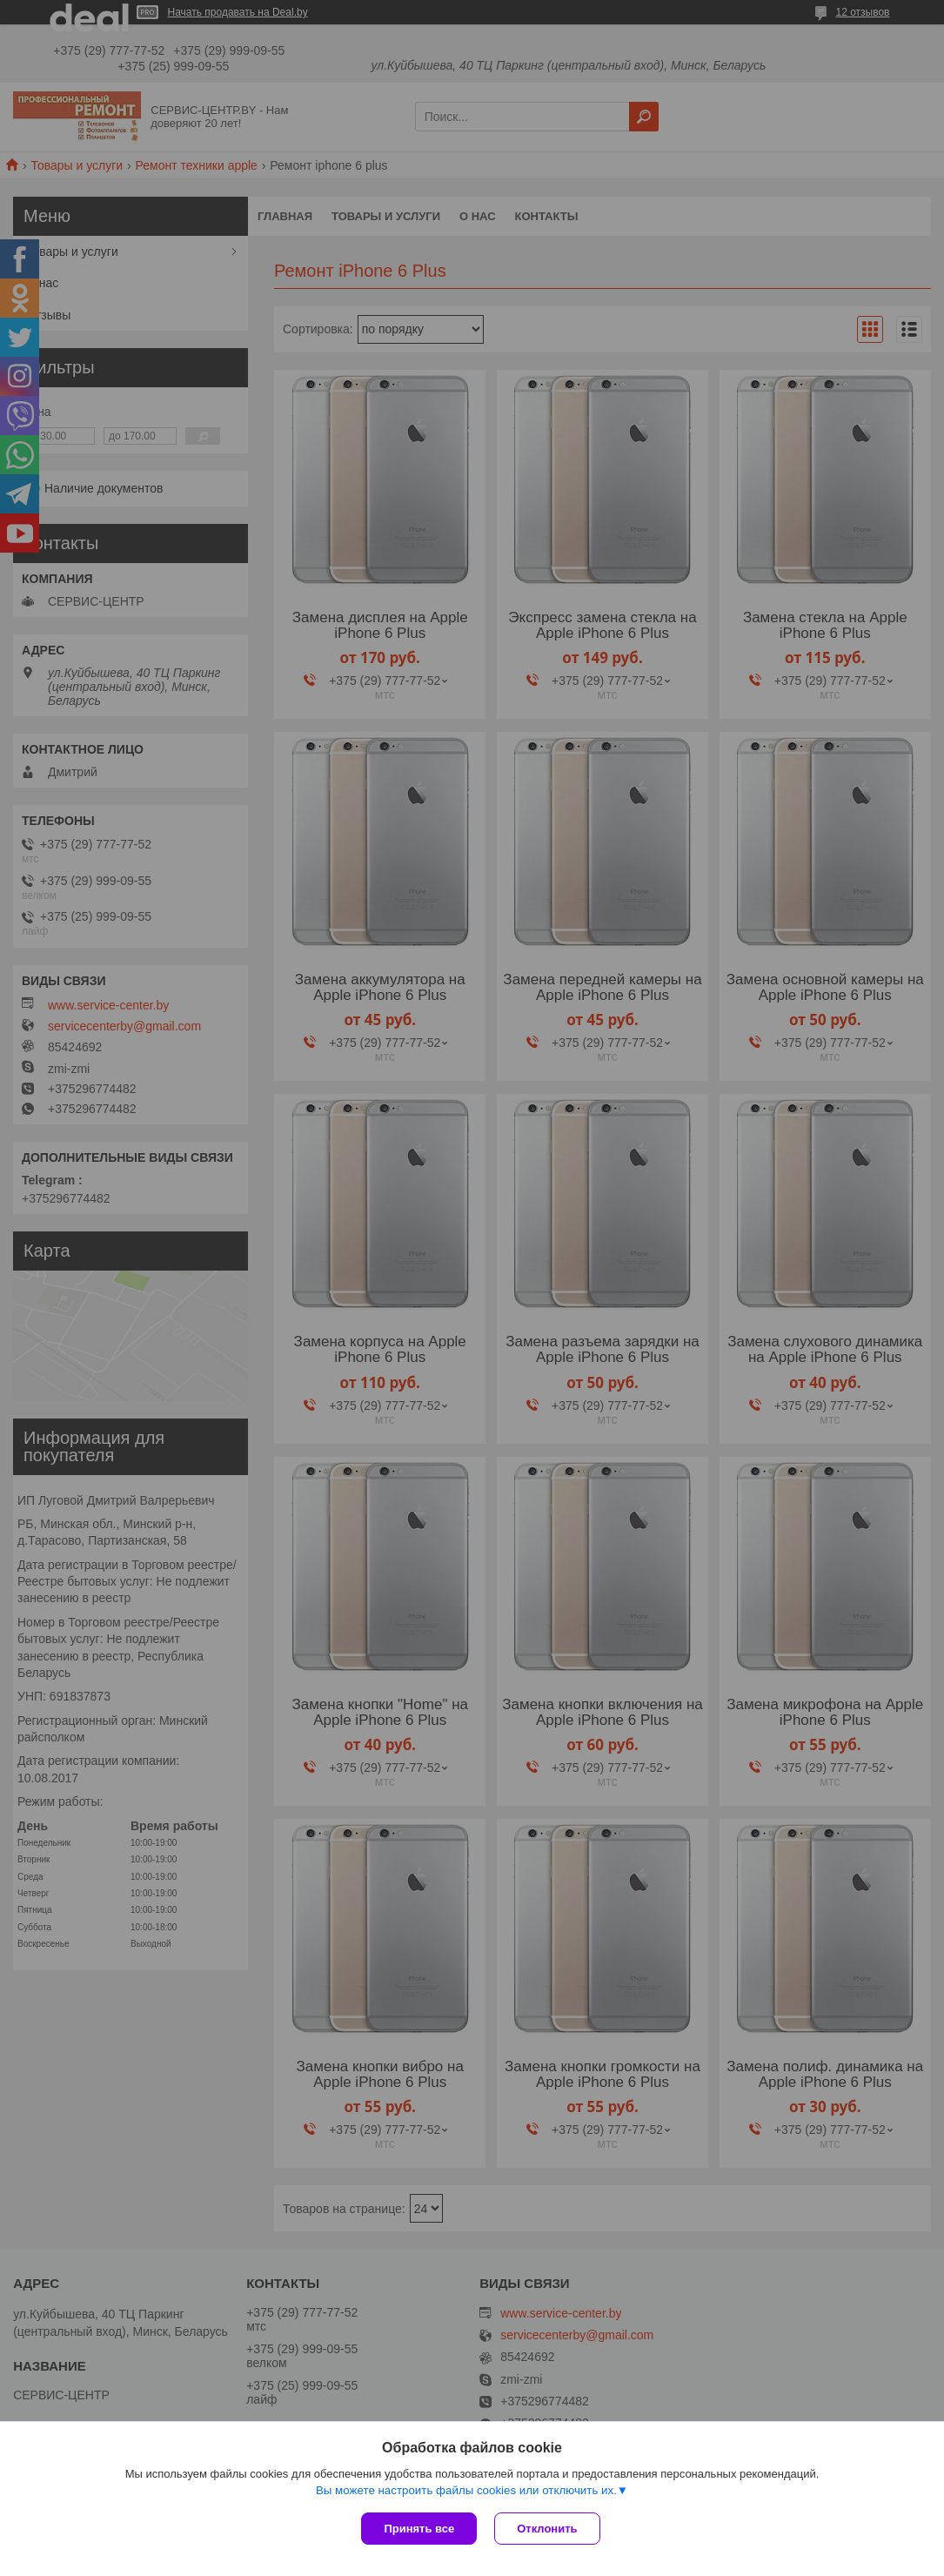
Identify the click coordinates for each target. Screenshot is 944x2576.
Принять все (419, 2528)
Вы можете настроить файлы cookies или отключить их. (466, 2490)
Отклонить (547, 2528)
